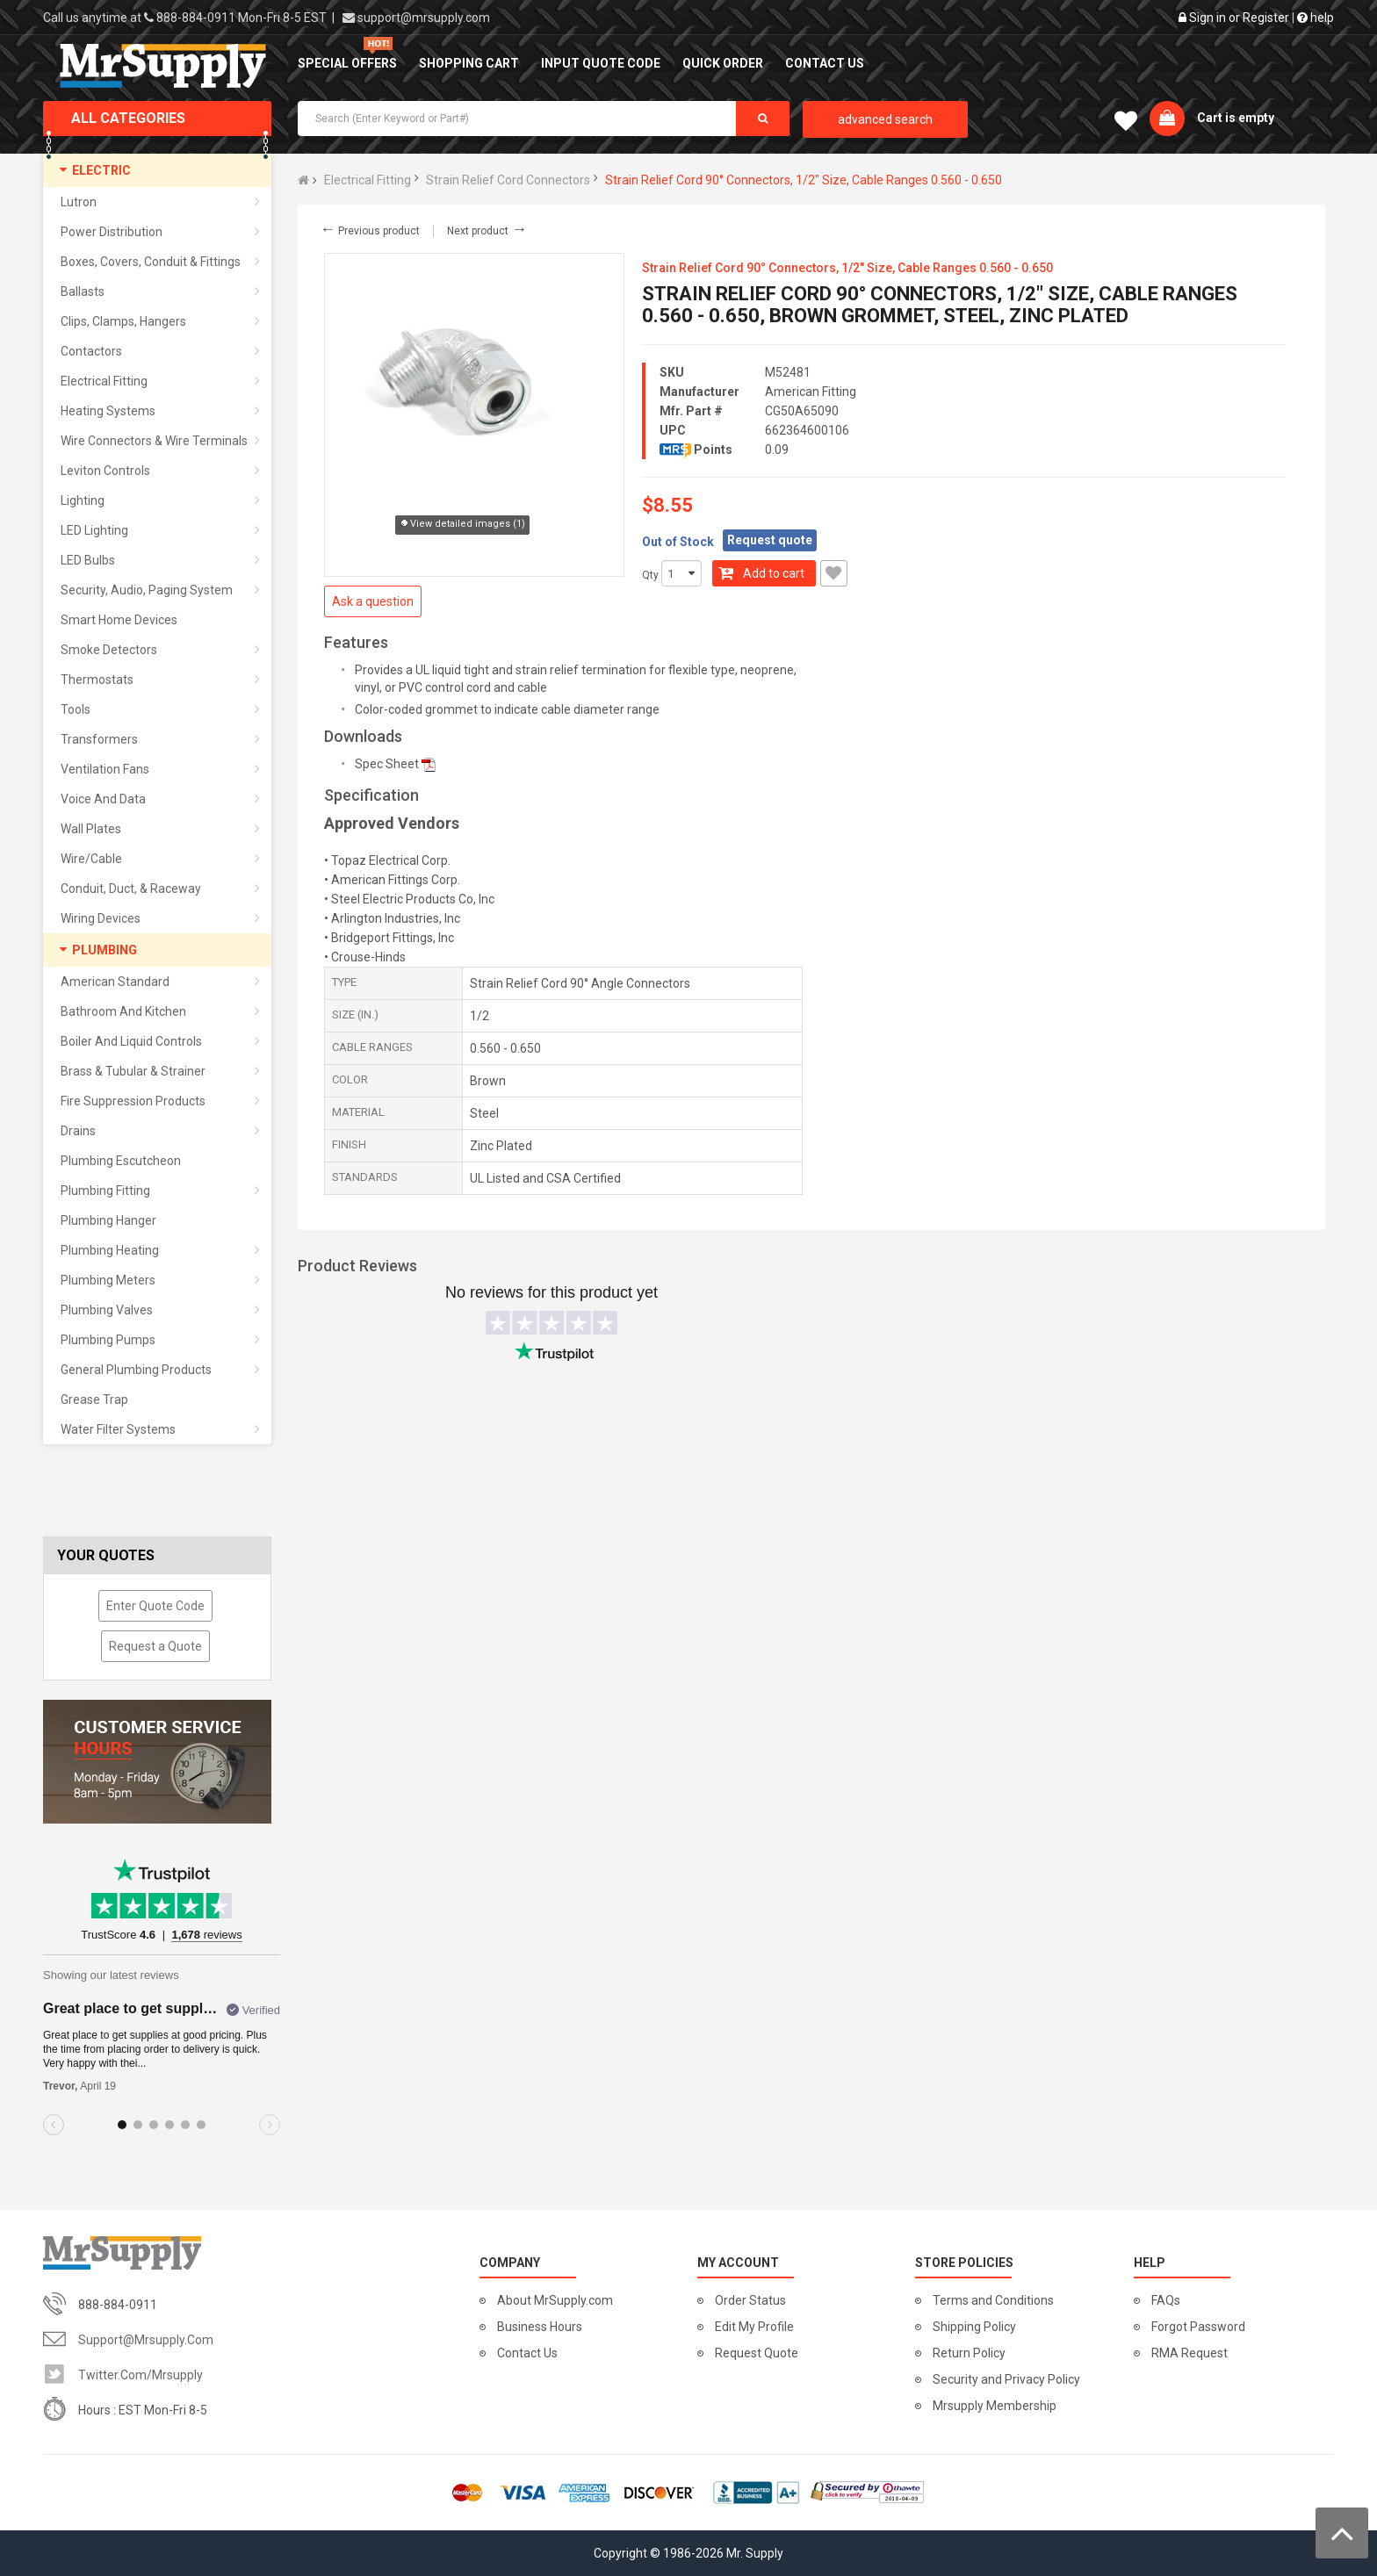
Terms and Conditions (993, 2300)
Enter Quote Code (155, 1606)
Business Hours (539, 2327)
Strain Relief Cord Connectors (508, 180)
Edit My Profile (754, 2327)
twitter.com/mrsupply (140, 2375)
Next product (487, 231)
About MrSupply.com (555, 2300)
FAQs (1165, 2300)
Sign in (1207, 18)
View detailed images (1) (462, 525)
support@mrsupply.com (423, 18)
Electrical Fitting (367, 180)
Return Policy (969, 2353)
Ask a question (373, 601)
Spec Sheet (387, 764)
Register (1266, 18)
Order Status (750, 2300)
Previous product (370, 231)
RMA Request (1189, 2353)
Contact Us (527, 2353)
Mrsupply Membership (994, 2406)
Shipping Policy (974, 2327)
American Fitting (810, 392)
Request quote (769, 540)
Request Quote (756, 2353)
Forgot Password (1198, 2327)
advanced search (885, 119)
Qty (650, 575)
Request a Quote (155, 1646)
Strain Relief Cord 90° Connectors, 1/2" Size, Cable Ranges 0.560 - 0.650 (803, 180)
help (1315, 18)
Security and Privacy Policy (1006, 2379)
